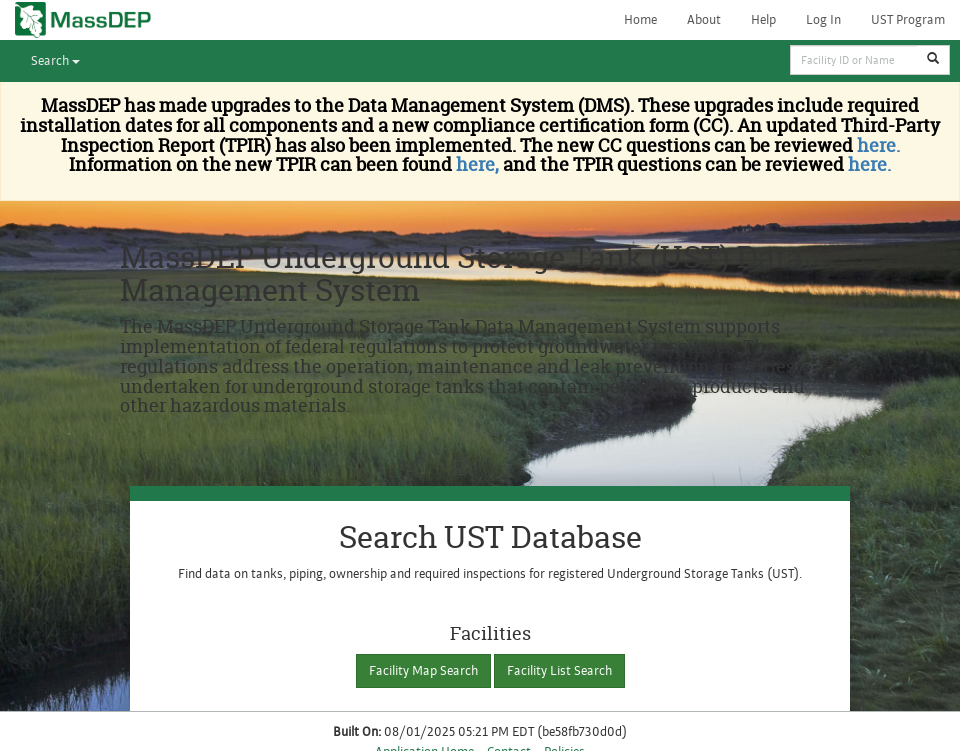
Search (55, 61)
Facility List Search (559, 671)
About (704, 20)
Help (763, 20)
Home (640, 20)
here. (878, 145)
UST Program (908, 20)
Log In (823, 20)
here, (475, 164)
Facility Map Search (423, 671)
